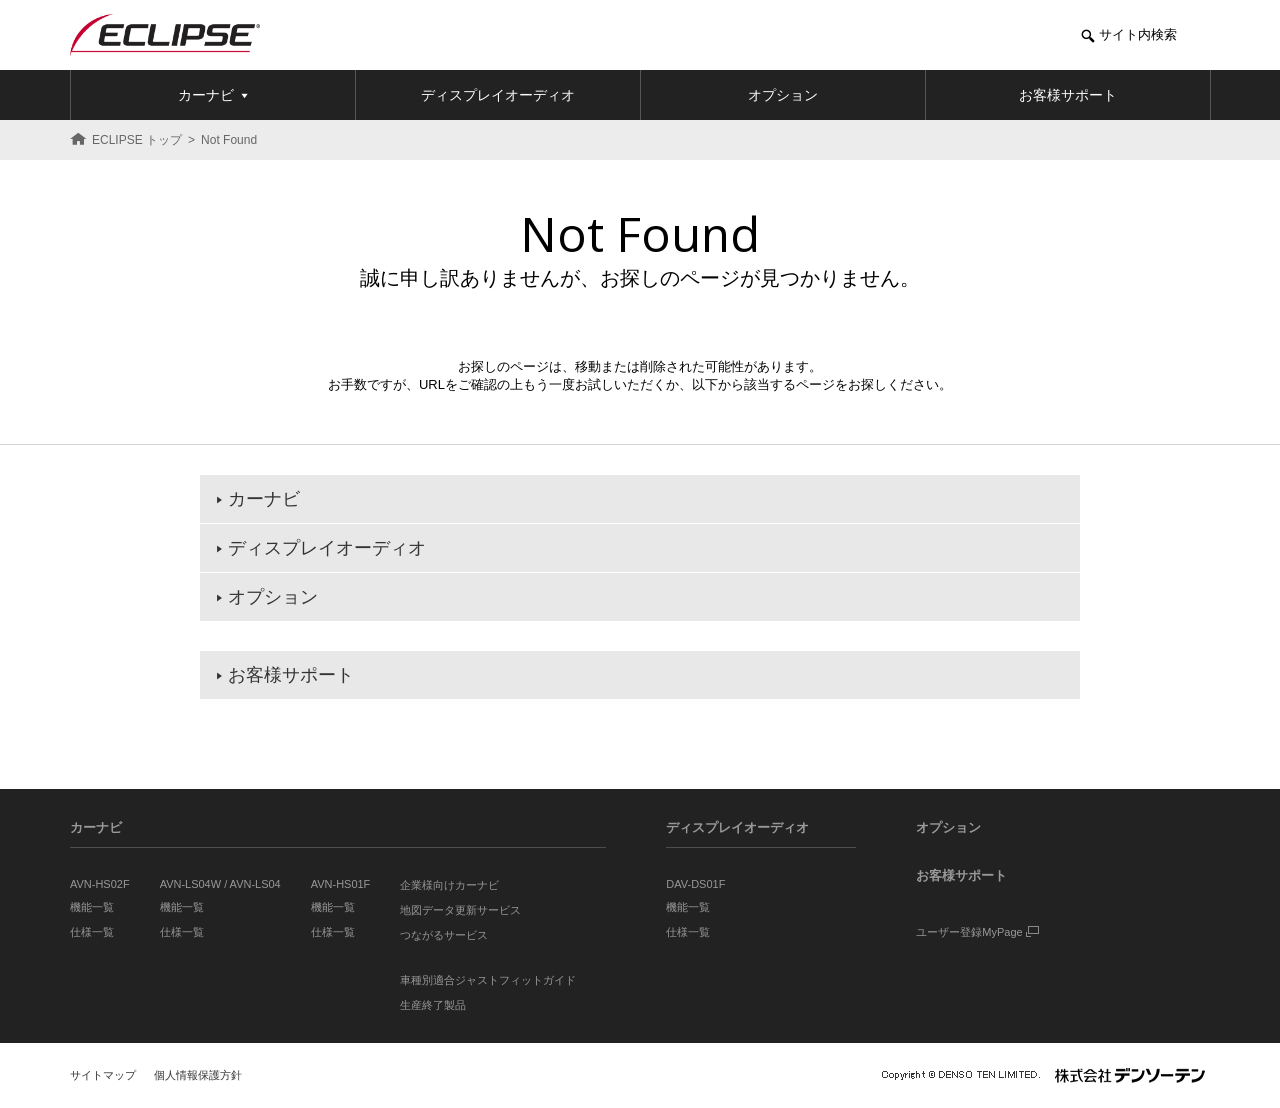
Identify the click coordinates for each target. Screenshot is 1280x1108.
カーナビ (96, 827)
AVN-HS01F (341, 884)
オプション (948, 827)
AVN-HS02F (100, 884)
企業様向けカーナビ (449, 885)
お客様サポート (961, 875)
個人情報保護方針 (198, 1075)
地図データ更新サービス (460, 910)
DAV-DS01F (695, 884)
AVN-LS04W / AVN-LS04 (220, 884)
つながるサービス (444, 935)
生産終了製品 (433, 1005)
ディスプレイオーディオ (737, 827)
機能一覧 (92, 907)
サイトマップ (103, 1075)
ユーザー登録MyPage (977, 932)
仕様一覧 (92, 932)
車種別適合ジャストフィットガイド (488, 980)
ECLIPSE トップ (137, 140)
